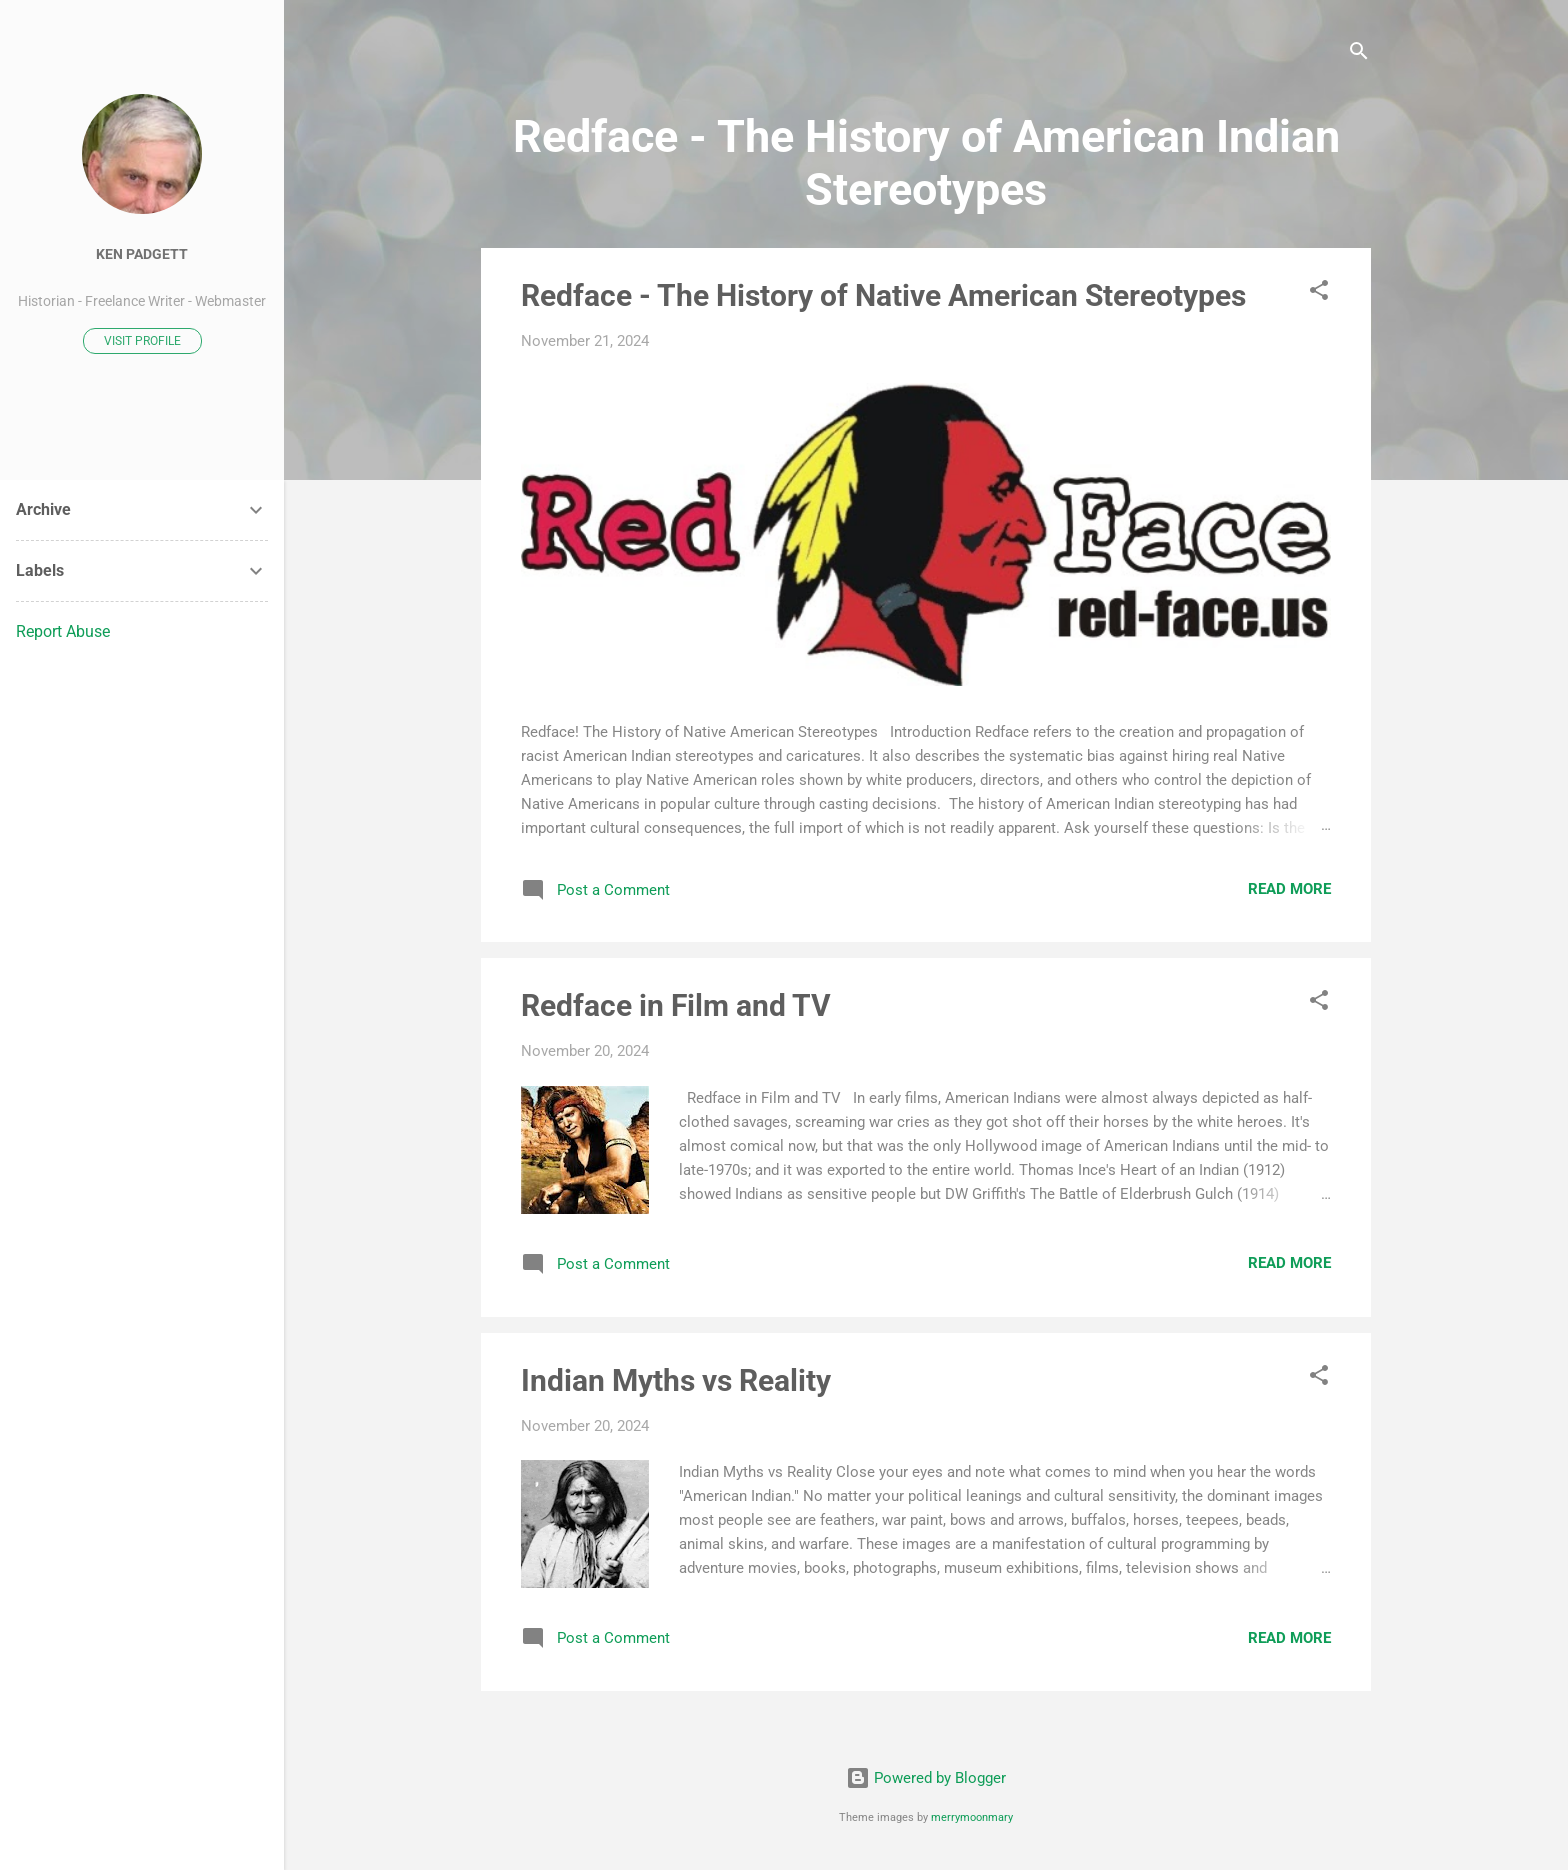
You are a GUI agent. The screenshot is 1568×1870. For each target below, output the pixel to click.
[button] (1319, 293)
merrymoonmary (972, 1817)
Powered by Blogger (926, 1778)
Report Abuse (63, 631)
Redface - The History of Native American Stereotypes (883, 295)
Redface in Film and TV (676, 1005)
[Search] (1359, 54)
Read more (1289, 889)
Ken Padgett (142, 254)
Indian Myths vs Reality (676, 1380)
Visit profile (142, 341)
